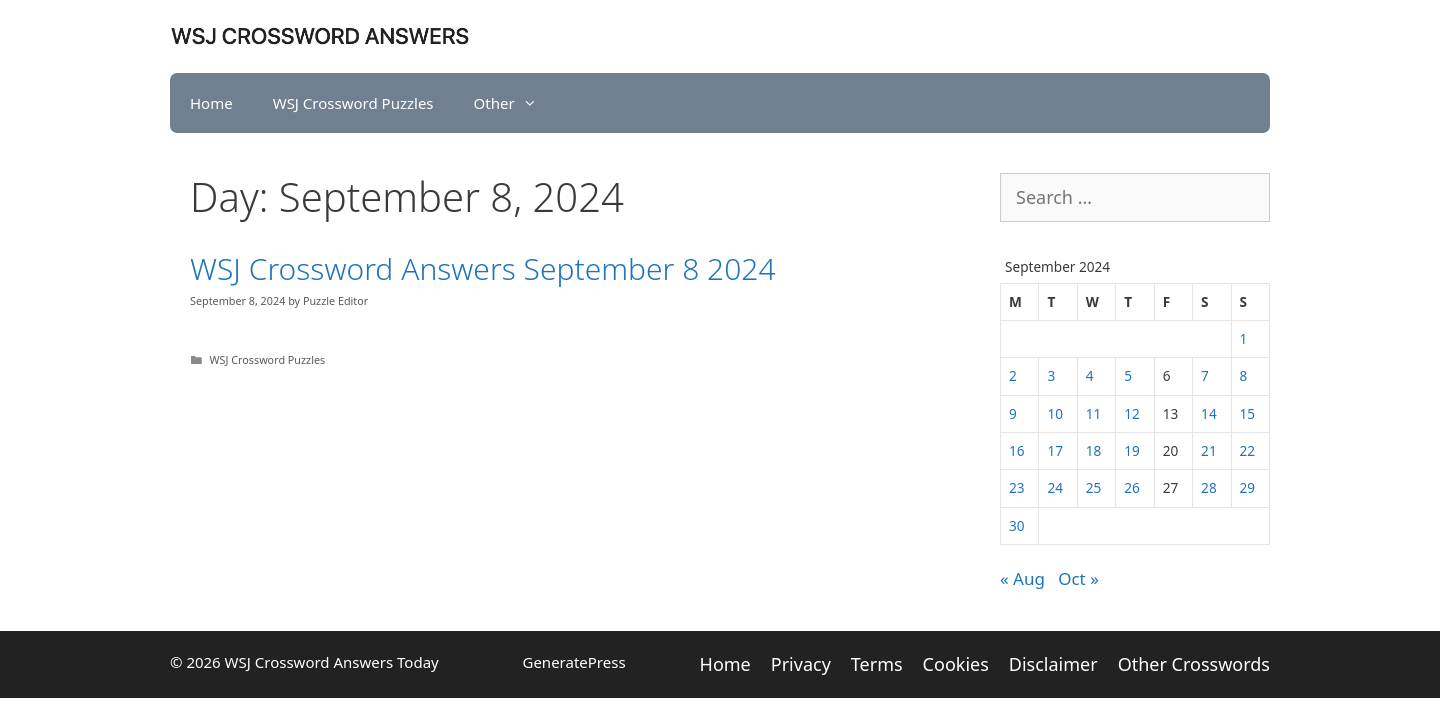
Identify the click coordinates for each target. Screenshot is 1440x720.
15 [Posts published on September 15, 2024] (1248, 413)
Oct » (1078, 578)
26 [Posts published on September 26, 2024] (1132, 487)
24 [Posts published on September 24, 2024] (1055, 487)
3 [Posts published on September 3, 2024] (1051, 375)
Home (211, 103)
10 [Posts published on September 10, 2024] (1055, 413)
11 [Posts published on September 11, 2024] (1094, 413)
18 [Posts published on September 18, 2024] (1094, 450)
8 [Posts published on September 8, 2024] (1244, 375)
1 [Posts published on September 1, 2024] (1244, 338)
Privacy (801, 664)
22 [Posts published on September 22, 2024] (1248, 450)
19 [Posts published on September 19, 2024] (1132, 450)
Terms (877, 664)
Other (515, 103)
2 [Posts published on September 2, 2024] (1013, 375)
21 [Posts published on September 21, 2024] (1209, 450)
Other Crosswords (1194, 664)
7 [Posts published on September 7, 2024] (1205, 375)
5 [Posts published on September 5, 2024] (1128, 375)
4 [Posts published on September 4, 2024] (1090, 375)
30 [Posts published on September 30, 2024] (1017, 525)
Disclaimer (1053, 664)
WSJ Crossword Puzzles (353, 103)
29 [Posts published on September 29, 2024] (1248, 487)
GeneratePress (573, 662)
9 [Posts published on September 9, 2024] (1013, 413)
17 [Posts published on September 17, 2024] (1055, 450)
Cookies (956, 664)
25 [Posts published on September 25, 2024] (1094, 487)
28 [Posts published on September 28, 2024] (1209, 487)
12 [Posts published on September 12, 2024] (1132, 413)
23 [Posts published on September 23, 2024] (1017, 487)
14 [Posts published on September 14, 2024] (1209, 413)
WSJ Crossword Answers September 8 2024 (483, 268)
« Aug (1022, 578)
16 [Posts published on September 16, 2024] (1017, 450)
